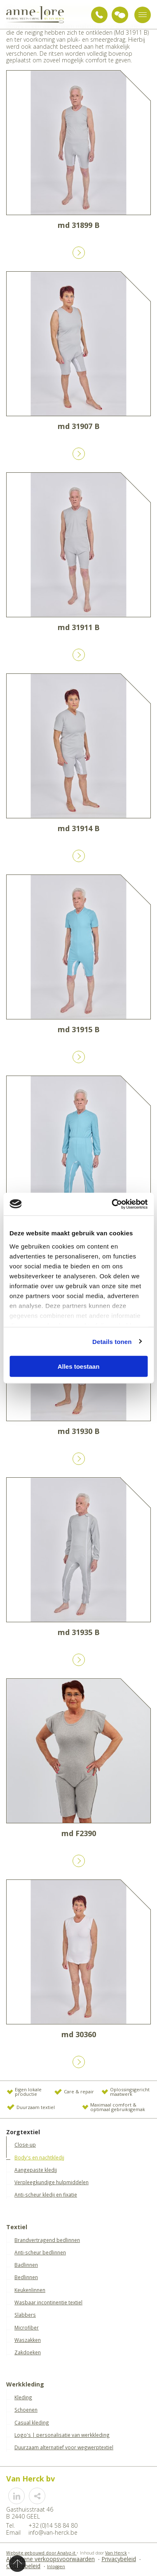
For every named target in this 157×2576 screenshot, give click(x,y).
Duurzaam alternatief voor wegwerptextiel (63, 2447)
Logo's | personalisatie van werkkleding (62, 2435)
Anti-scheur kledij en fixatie (45, 2194)
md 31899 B (79, 225)
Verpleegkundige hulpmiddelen (51, 2182)
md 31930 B (79, 1431)
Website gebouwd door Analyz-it (41, 2553)
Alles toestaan (79, 1366)
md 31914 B (79, 828)
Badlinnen (26, 2265)
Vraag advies (120, 15)
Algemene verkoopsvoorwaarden (50, 2559)
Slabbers (25, 2315)
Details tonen (111, 1341)
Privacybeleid (118, 2559)
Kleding (23, 2397)
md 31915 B (79, 1029)
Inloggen (56, 2566)
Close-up (25, 2144)
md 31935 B (79, 1632)
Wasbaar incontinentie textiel (48, 2302)
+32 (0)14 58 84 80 (99, 15)
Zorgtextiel (23, 2132)
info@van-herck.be (52, 2532)
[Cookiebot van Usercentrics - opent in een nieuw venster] (112, 1204)
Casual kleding (31, 2422)
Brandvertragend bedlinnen (47, 2240)
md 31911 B (79, 627)
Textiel (16, 2227)
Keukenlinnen (29, 2290)
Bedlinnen (26, 2277)
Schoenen (25, 2409)
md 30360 (78, 2034)
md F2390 (78, 1833)
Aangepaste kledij (35, 2170)
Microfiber (26, 2327)
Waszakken (27, 2340)
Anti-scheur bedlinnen (40, 2252)
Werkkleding (25, 2384)
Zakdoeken (27, 2352)
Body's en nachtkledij (39, 2157)
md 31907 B (79, 426)
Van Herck (116, 2553)
